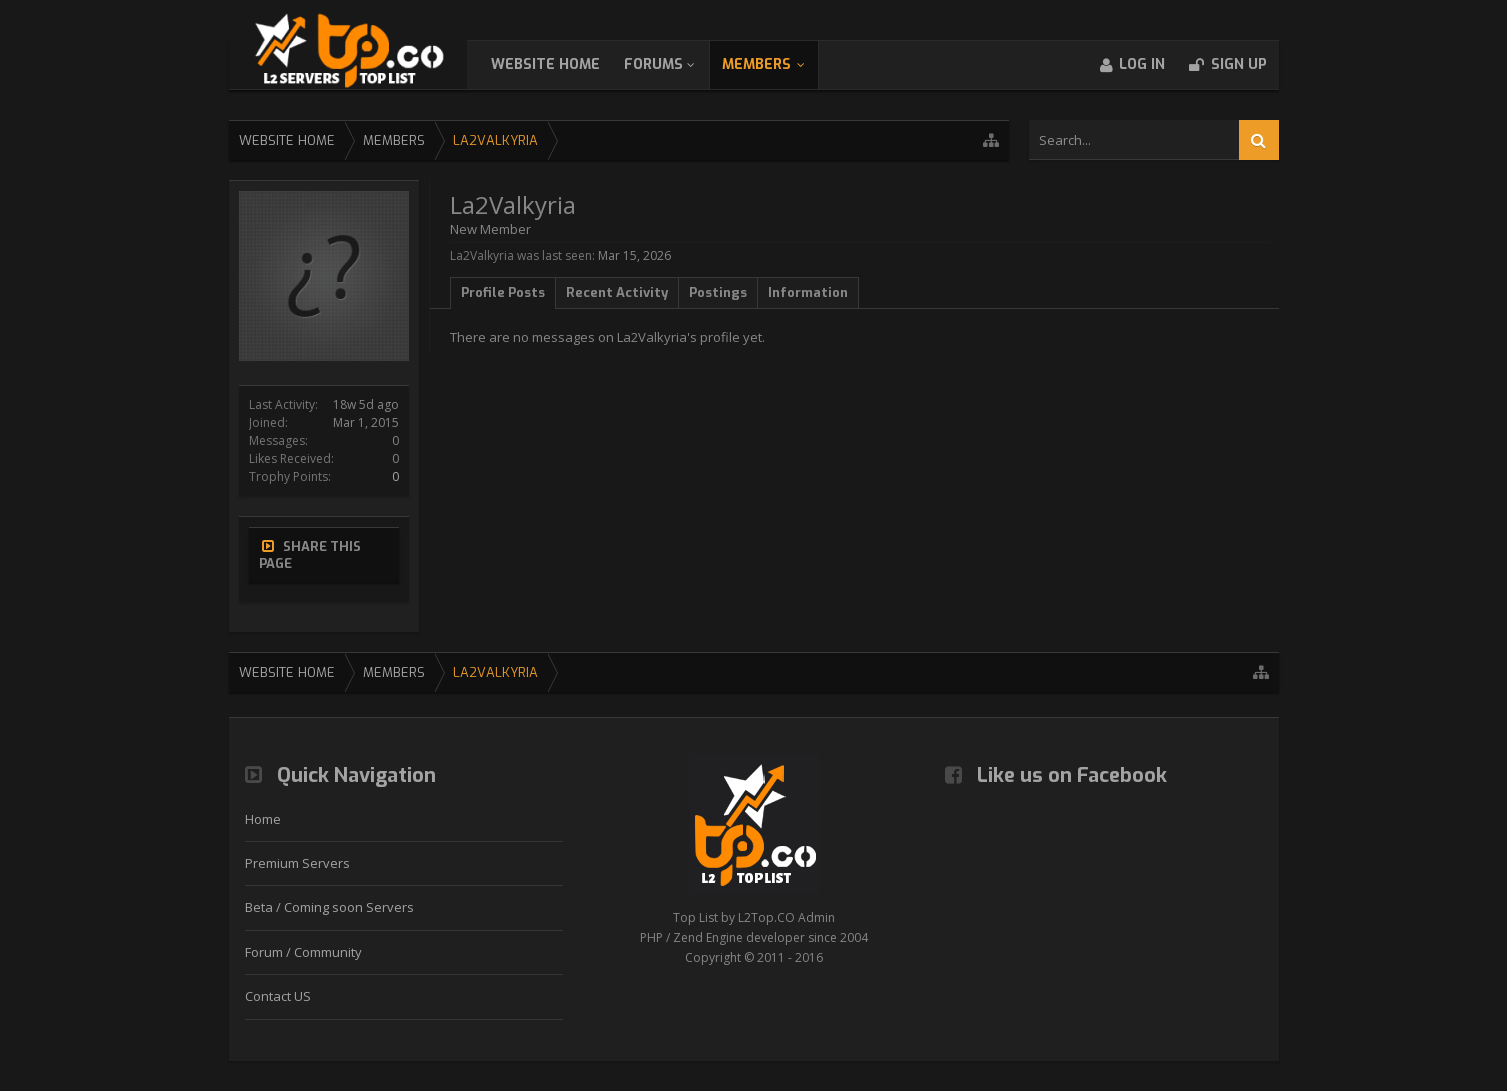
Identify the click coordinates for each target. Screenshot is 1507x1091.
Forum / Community (303, 952)
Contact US (278, 996)
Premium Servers (297, 863)
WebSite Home (565, 64)
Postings (718, 292)
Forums (673, 64)
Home (263, 819)
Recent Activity (617, 292)
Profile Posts (503, 292)
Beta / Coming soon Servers (329, 907)
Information (808, 292)
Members (776, 64)
